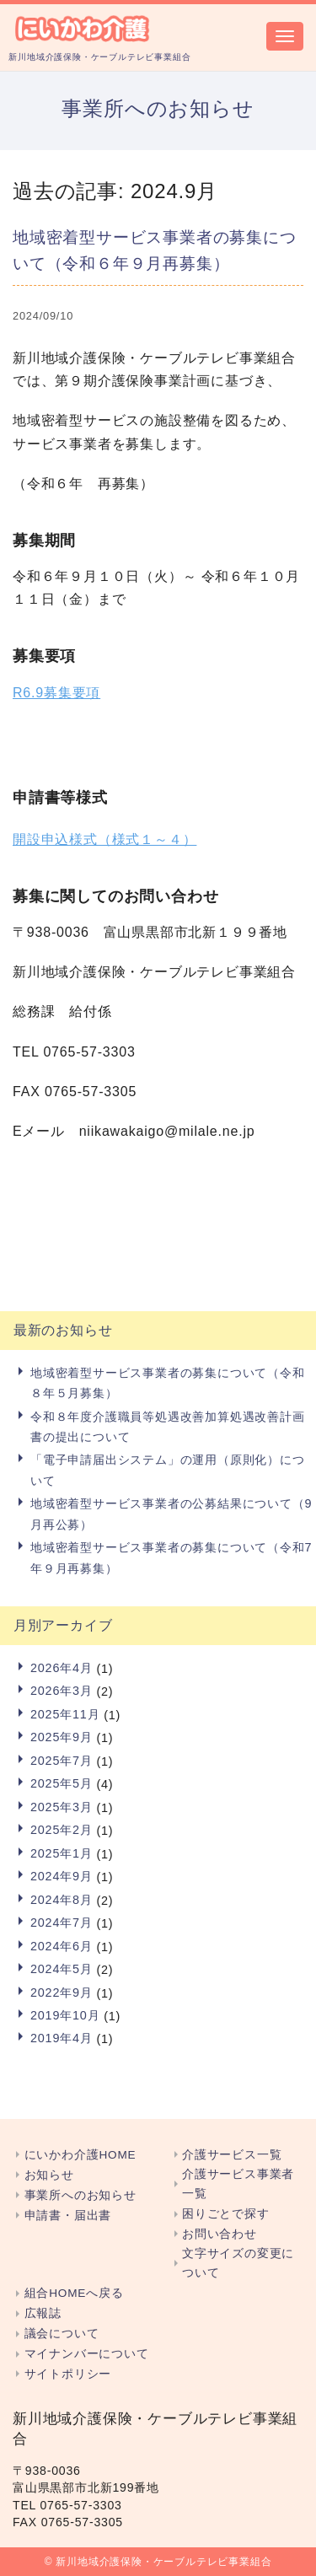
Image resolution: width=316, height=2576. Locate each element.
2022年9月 (61, 1992)
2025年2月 (61, 1830)
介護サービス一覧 (231, 2154)
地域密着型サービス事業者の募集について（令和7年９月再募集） (171, 1557)
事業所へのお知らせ (80, 2195)
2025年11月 (64, 1714)
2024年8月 (61, 1899)
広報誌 (43, 2313)
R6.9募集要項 (56, 693)
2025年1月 (61, 1853)
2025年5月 (61, 1783)
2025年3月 (61, 1807)
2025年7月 (61, 1760)
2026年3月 (61, 1690)
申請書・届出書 (68, 2215)
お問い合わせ (219, 2234)
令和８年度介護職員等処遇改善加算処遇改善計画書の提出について (167, 1427)
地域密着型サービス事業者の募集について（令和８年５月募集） (167, 1383)
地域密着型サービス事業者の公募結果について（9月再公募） (171, 1513)
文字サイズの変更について (238, 2263)
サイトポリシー (68, 2374)
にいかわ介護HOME (80, 2154)
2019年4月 (61, 2038)
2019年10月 (64, 2015)
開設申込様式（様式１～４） (104, 839)
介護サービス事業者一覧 (238, 2184)
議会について (61, 2333)
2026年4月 (61, 1668)
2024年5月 (61, 1969)
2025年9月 (61, 1737)
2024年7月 (61, 1922)
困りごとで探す (226, 2214)
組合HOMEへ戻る (74, 2293)
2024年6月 (61, 1946)
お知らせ (49, 2175)
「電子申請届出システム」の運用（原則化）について (167, 1470)
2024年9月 (61, 1876)
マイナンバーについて (86, 2353)
